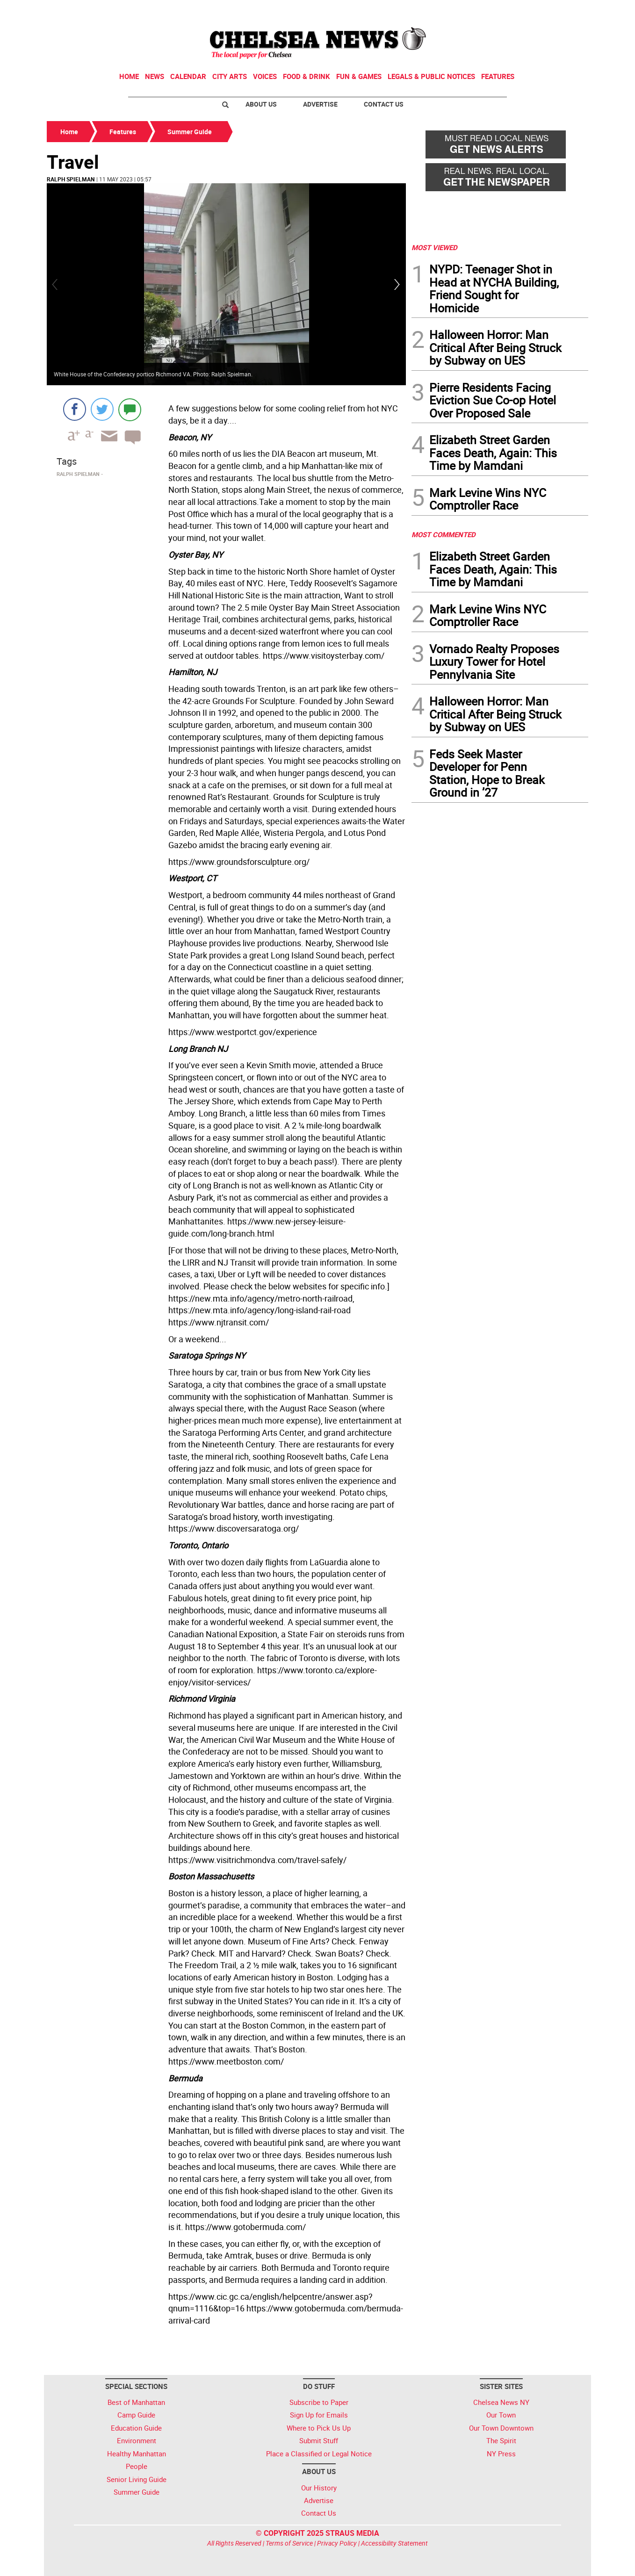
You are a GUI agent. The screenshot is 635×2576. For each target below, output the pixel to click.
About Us (261, 104)
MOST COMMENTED (443, 534)
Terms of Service (289, 2543)
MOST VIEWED (434, 247)
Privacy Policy (337, 2543)
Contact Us (384, 104)
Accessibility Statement (394, 2543)
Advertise (320, 104)
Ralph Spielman (70, 179)
